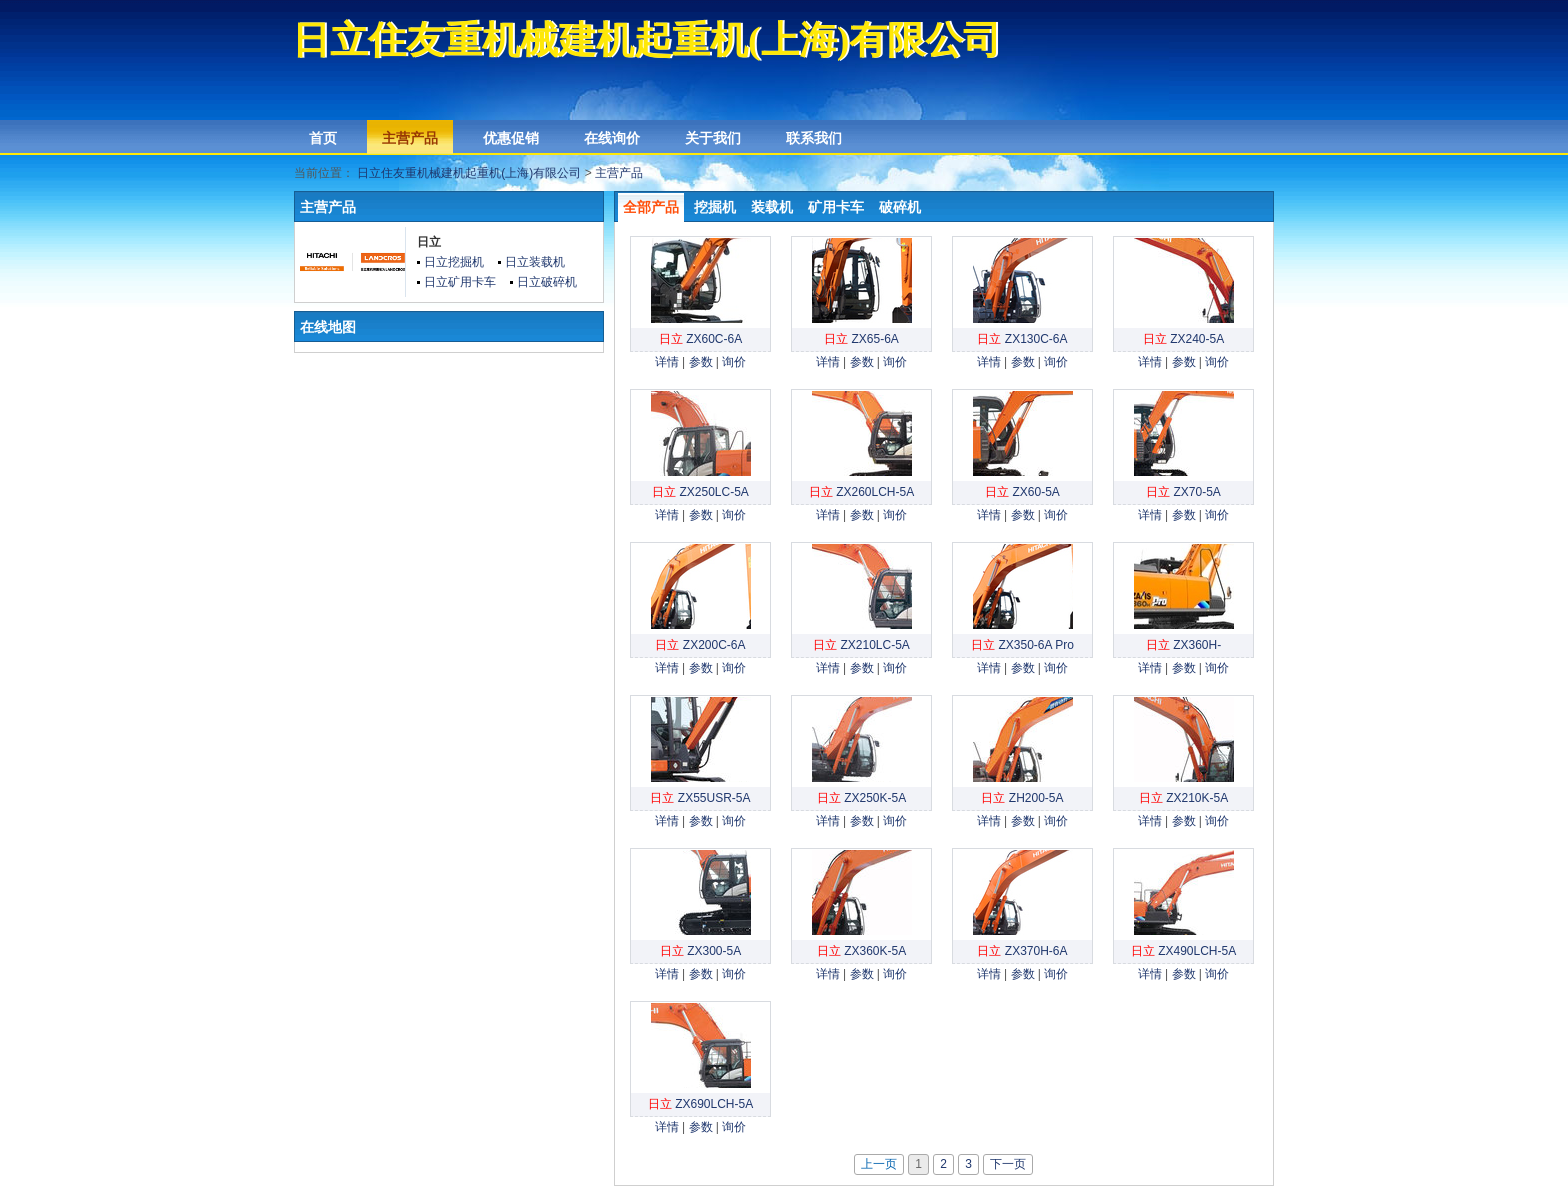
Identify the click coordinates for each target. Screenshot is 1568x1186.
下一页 (1008, 1164)
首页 (323, 138)
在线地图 (328, 327)
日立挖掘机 (454, 262)
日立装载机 (535, 262)
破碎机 (900, 207)
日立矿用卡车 (460, 282)
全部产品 (651, 207)
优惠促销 (511, 138)
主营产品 (410, 138)
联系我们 (814, 138)
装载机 (772, 207)
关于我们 (713, 138)
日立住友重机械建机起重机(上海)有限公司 (469, 173)
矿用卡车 (836, 207)
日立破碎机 (547, 282)
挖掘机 (715, 207)
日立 (429, 242)
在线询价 (612, 138)
